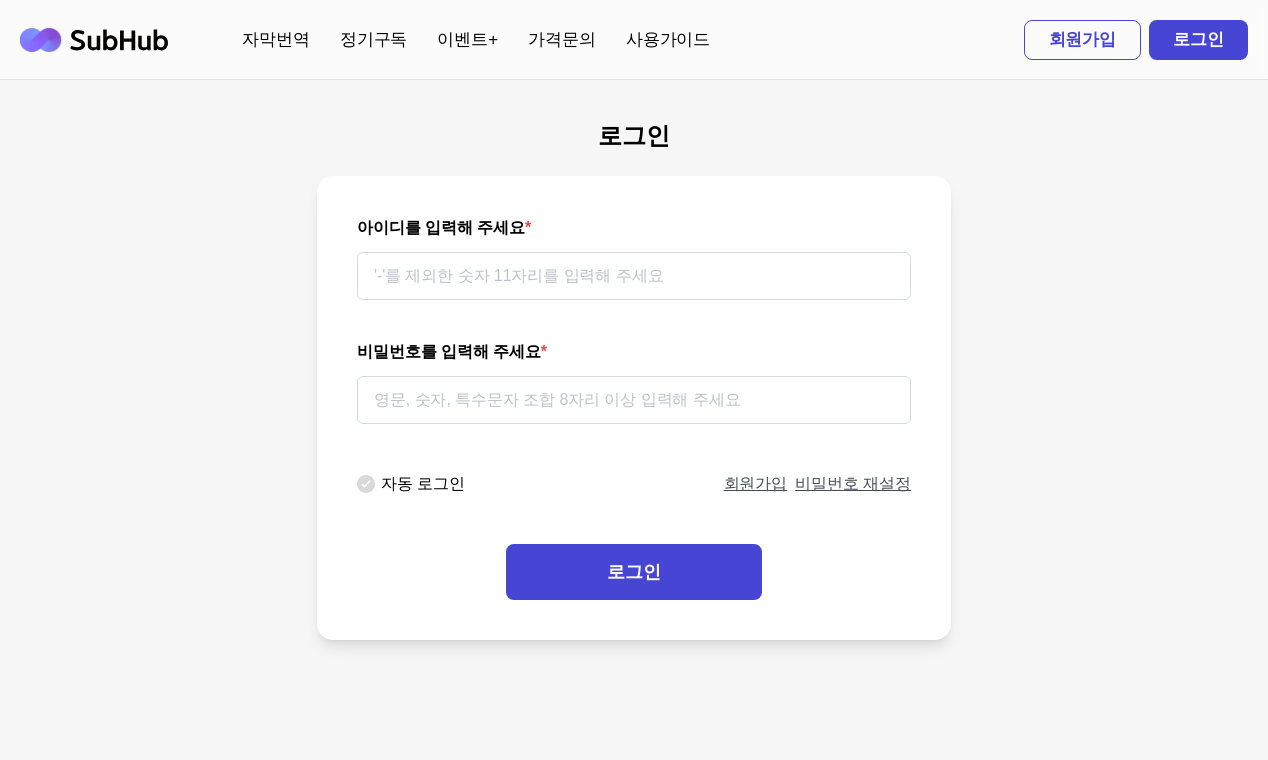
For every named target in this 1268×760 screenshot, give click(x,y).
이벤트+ (467, 39)
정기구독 (374, 39)
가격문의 (562, 39)
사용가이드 (668, 39)
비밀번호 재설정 (853, 483)
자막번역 (276, 39)
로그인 (1198, 39)
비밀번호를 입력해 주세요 (452, 351)
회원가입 (1083, 39)
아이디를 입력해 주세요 (444, 227)
